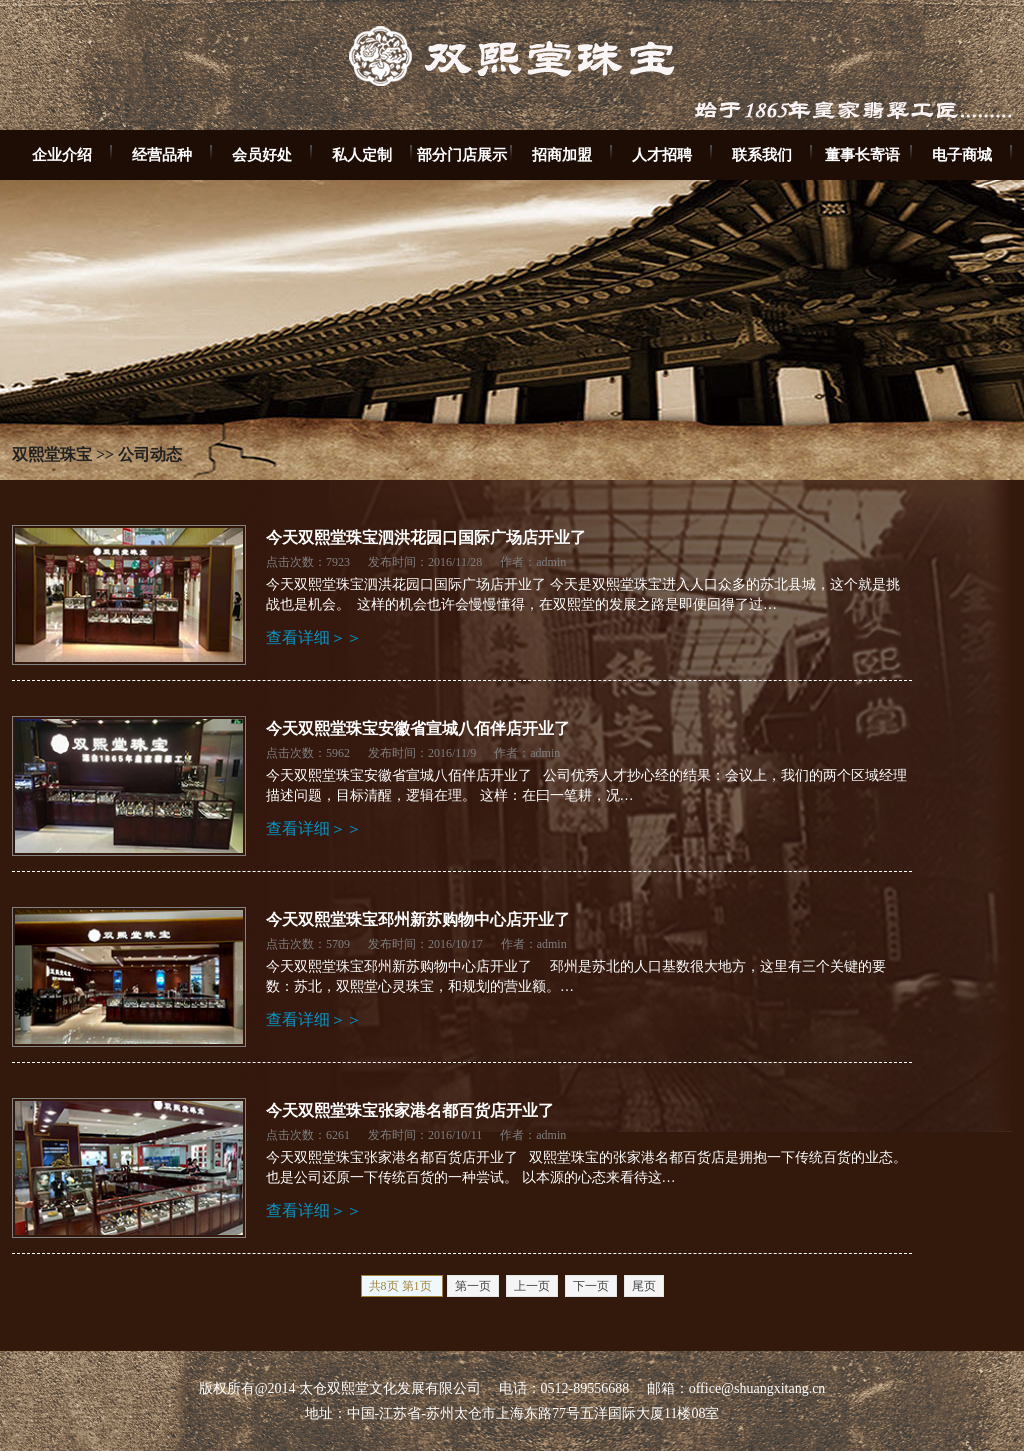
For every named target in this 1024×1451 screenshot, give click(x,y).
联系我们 (762, 154)
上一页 (532, 1286)
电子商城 (962, 154)
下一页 (591, 1286)
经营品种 (162, 154)
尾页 (644, 1286)
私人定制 (362, 154)
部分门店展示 (462, 154)
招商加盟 (562, 154)
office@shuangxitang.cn (757, 1388)
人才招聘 (662, 154)
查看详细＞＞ (314, 637)
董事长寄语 (862, 154)
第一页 (473, 1286)
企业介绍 (62, 154)
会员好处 (262, 154)
